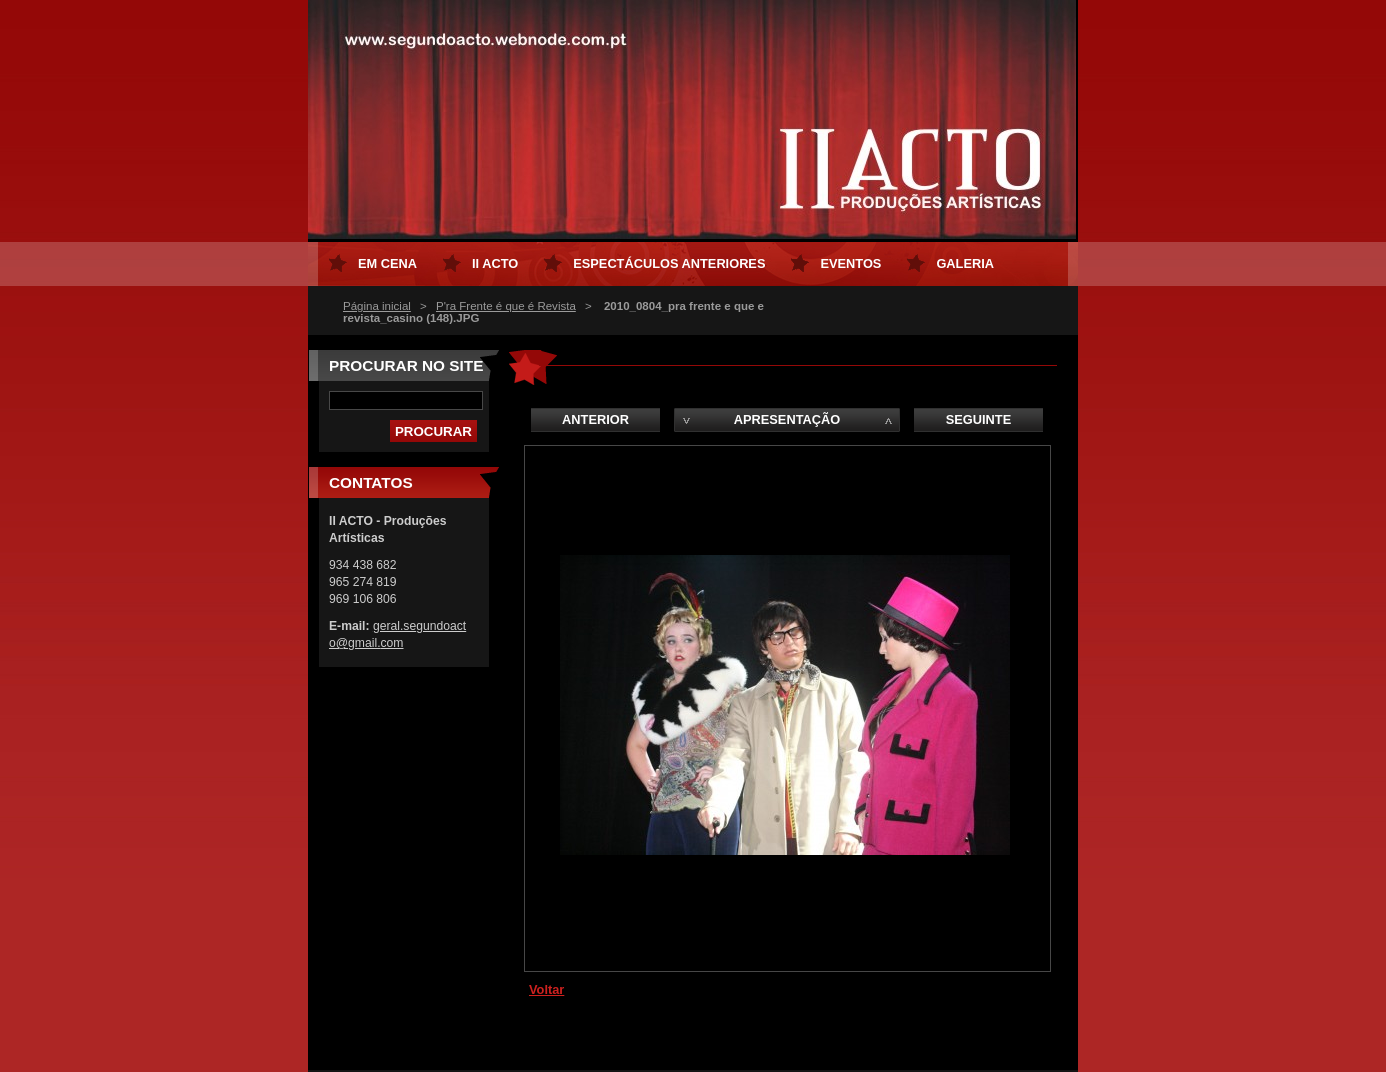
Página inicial (377, 306)
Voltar (546, 989)
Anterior (595, 419)
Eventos (850, 263)
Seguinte (978, 419)
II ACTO (495, 263)
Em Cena (387, 263)
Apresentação (787, 419)
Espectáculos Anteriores (669, 263)
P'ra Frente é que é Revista (506, 306)
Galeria (965, 263)
